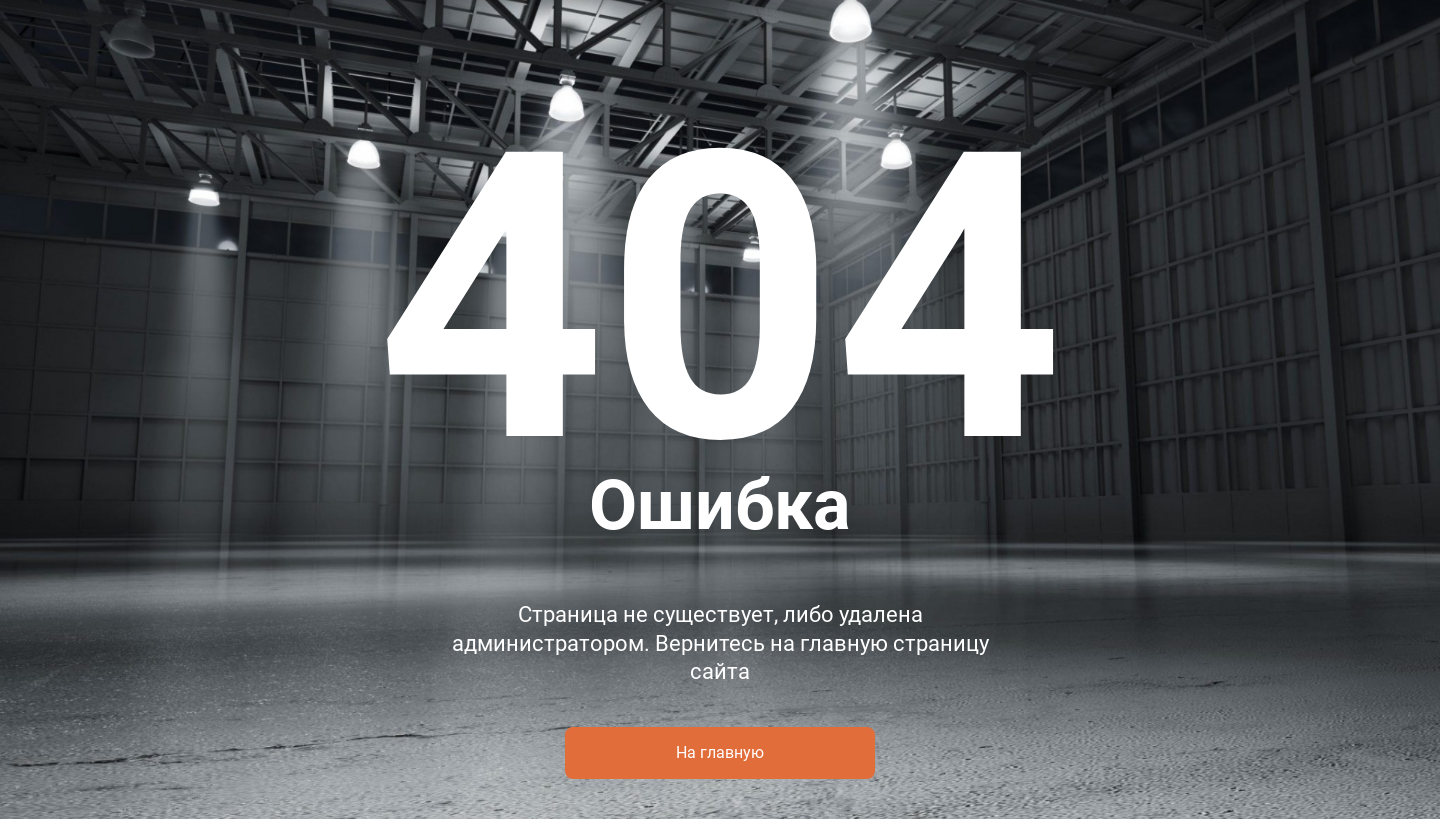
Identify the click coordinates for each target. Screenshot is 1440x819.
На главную (720, 752)
